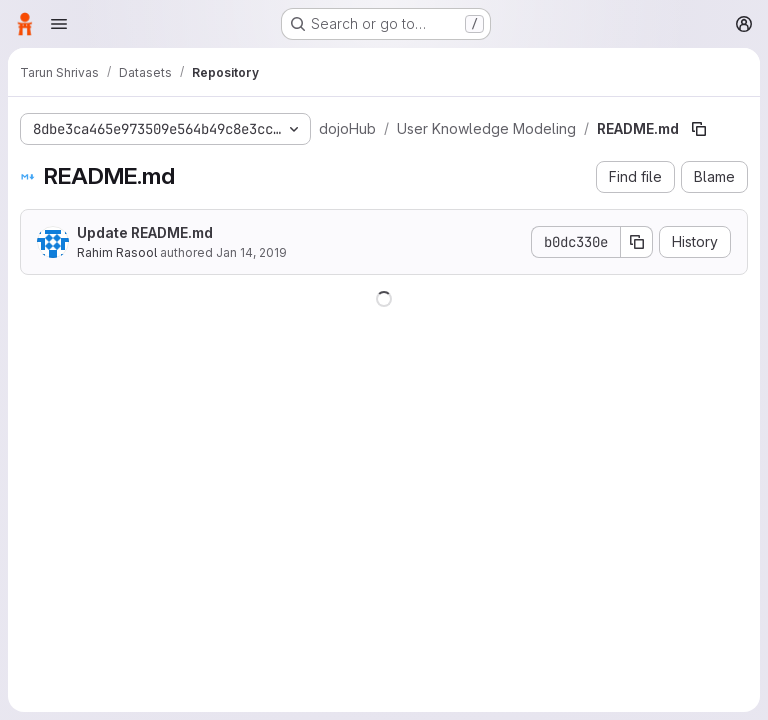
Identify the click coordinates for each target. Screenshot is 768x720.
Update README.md (145, 232)
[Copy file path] (699, 129)
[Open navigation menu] (59, 24)
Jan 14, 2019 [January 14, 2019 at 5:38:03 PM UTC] (251, 252)
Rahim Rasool (117, 252)
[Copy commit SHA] (637, 242)
